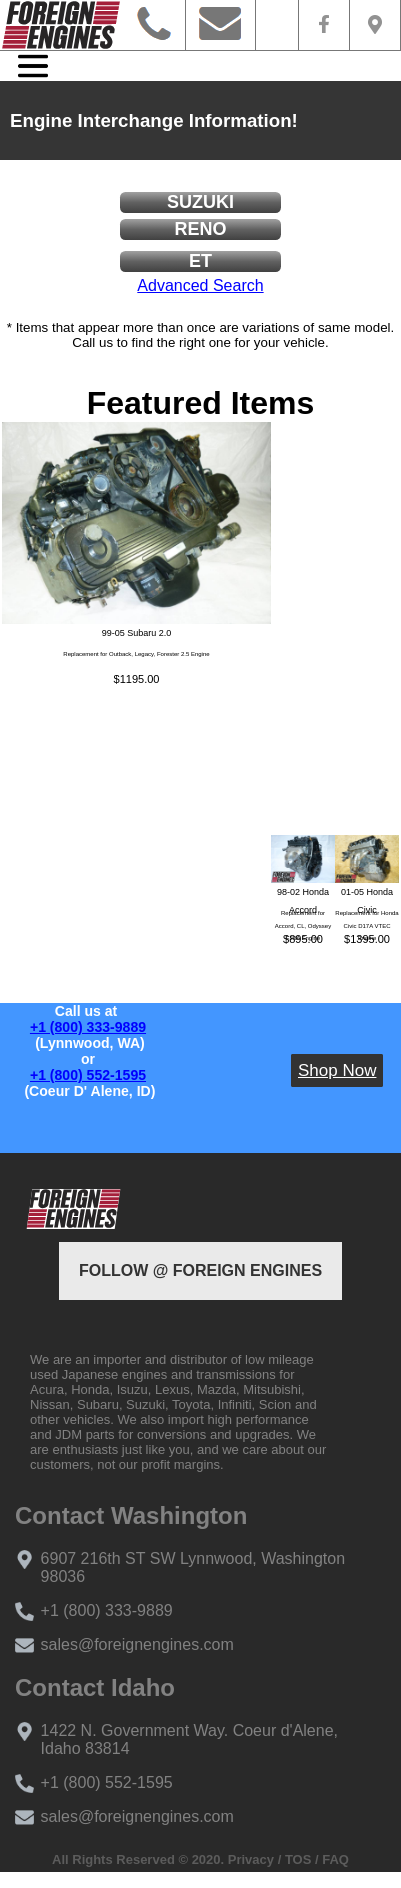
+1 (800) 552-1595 (88, 1075)
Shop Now (337, 1070)
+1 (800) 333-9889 (88, 1027)
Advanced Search (200, 285)
